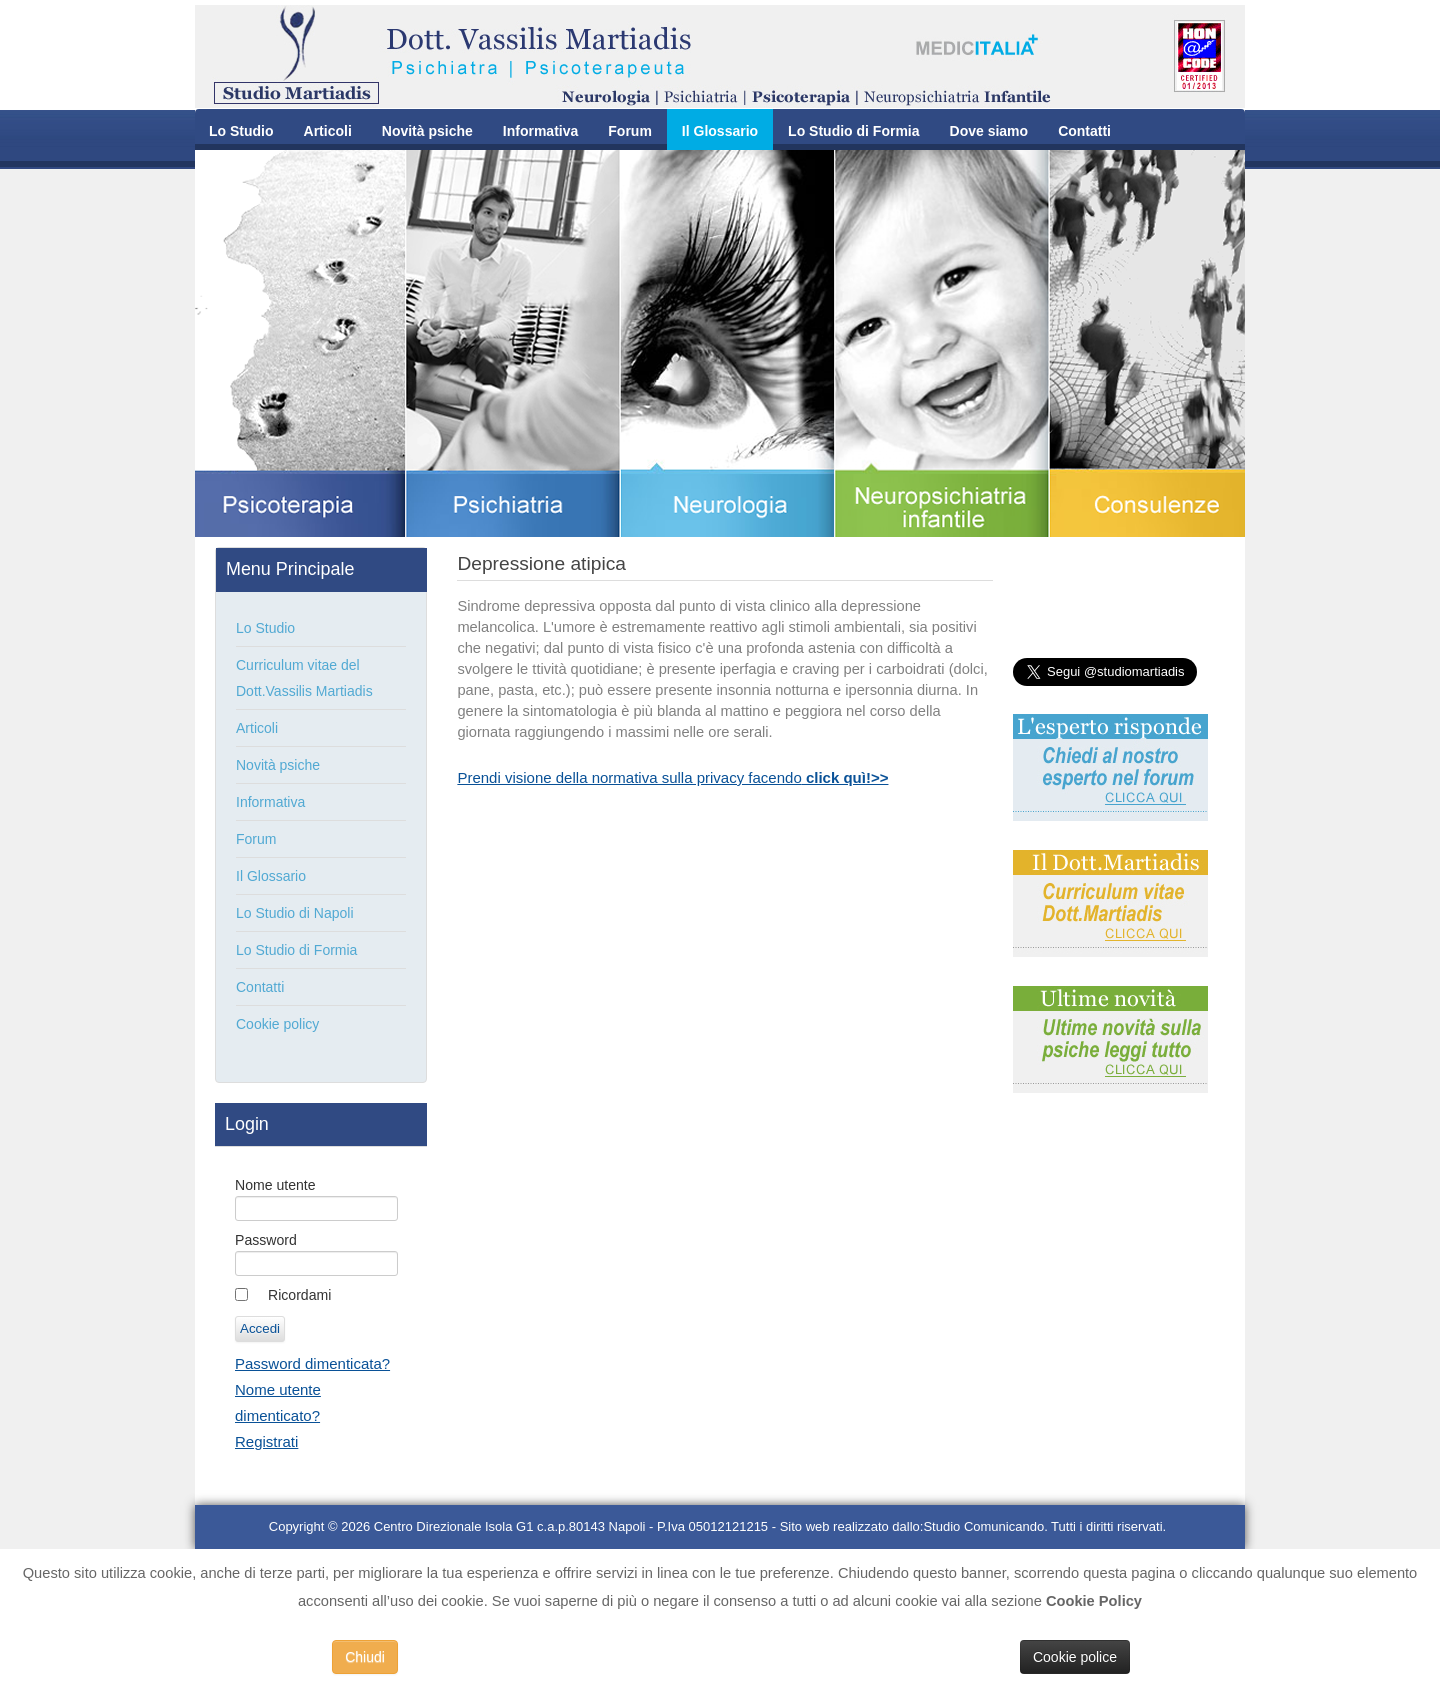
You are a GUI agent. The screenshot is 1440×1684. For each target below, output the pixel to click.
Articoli (328, 131)
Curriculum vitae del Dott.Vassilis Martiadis (304, 678)
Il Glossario (720, 131)
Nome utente (275, 1185)
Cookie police (1075, 1657)
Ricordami (299, 1295)
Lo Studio (241, 131)
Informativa (540, 131)
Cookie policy (277, 1024)
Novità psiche (427, 131)
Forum (630, 131)
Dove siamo (989, 131)
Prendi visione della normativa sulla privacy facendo (672, 777)
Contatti (1084, 131)
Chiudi (365, 1657)
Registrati (266, 1441)
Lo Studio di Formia (853, 131)
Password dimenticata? (312, 1363)
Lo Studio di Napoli (295, 913)
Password (266, 1240)
